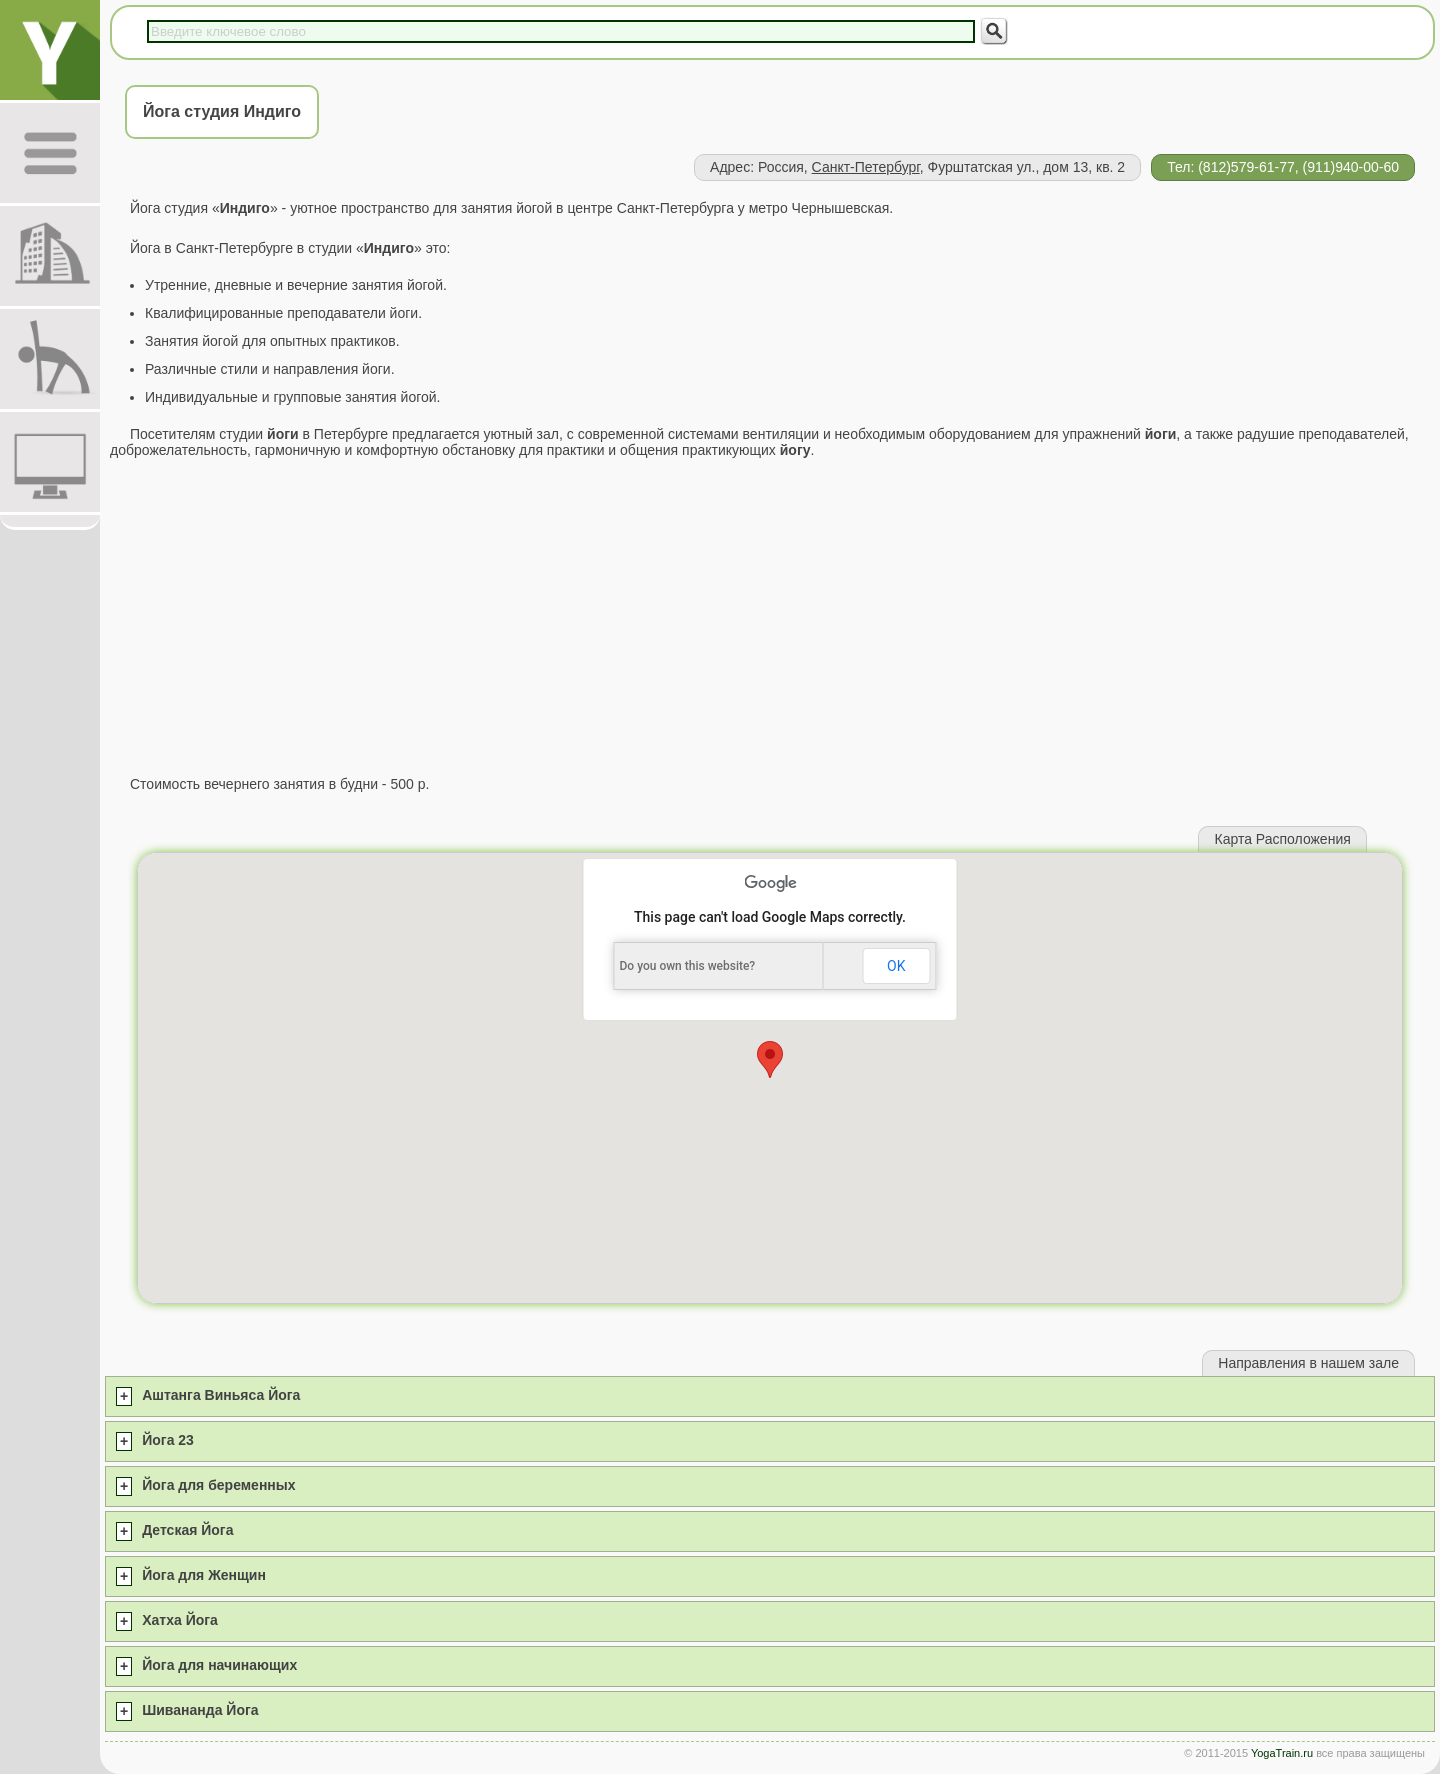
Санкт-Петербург (866, 167)
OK (896, 966)
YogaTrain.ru (1282, 1753)
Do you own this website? (688, 966)
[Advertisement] (770, 617)
